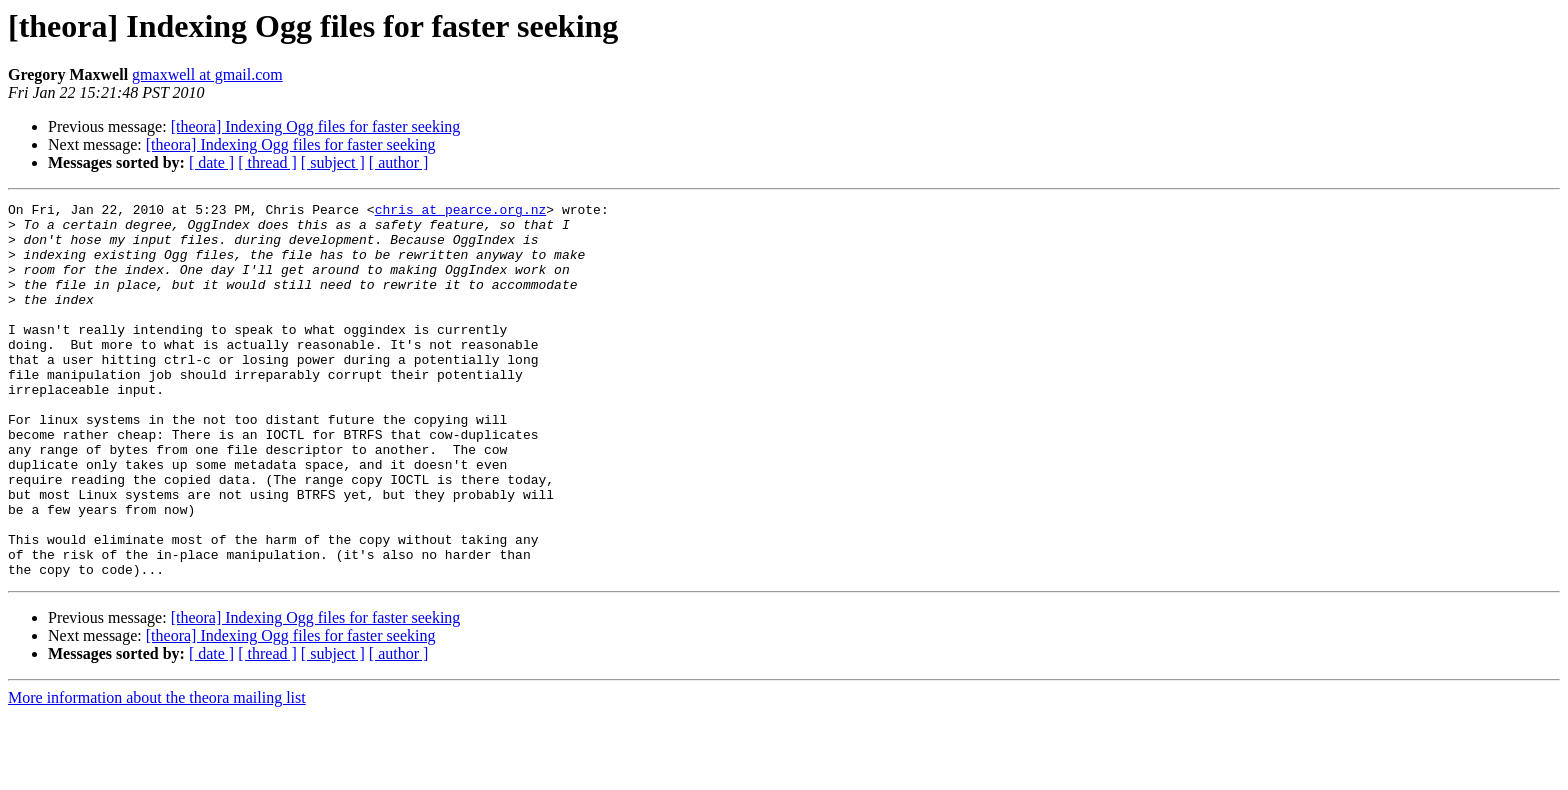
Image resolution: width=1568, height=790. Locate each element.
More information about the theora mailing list (157, 772)
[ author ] (399, 162)
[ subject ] (333, 162)
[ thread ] (267, 162)
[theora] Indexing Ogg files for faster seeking (316, 126)
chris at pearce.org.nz (461, 212)
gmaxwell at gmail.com (207, 74)
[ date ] (211, 162)
